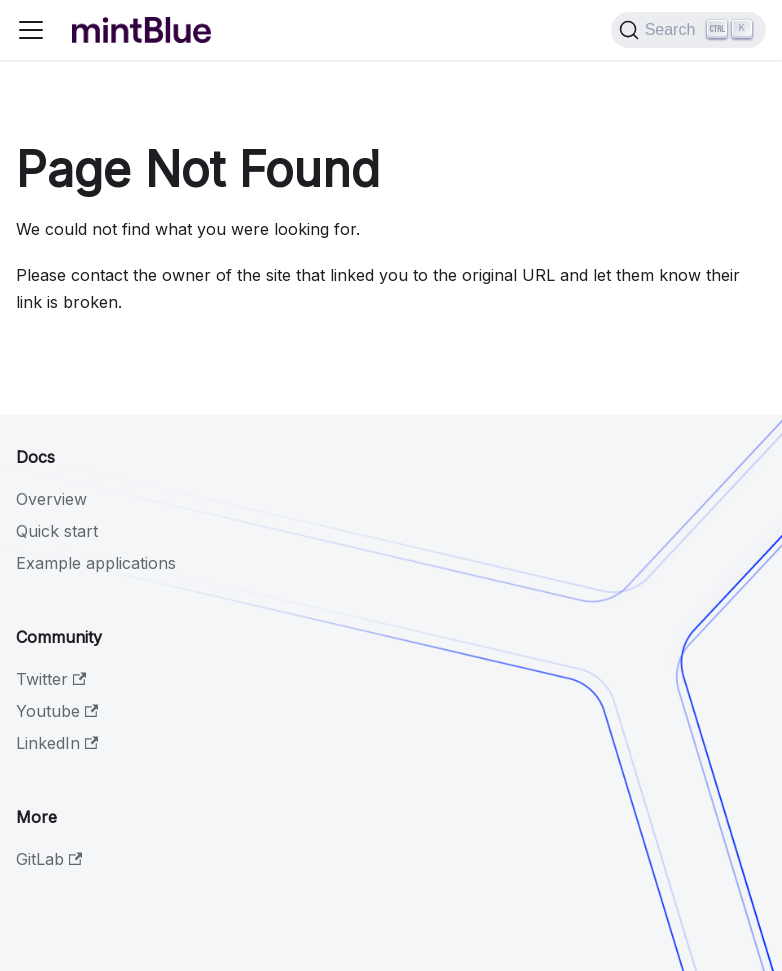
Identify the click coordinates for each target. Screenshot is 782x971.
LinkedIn (57, 743)
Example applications (96, 563)
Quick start (57, 531)
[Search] (688, 30)
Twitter (51, 679)
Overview (51, 499)
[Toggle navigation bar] (31, 30)
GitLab (49, 859)
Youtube (57, 711)
